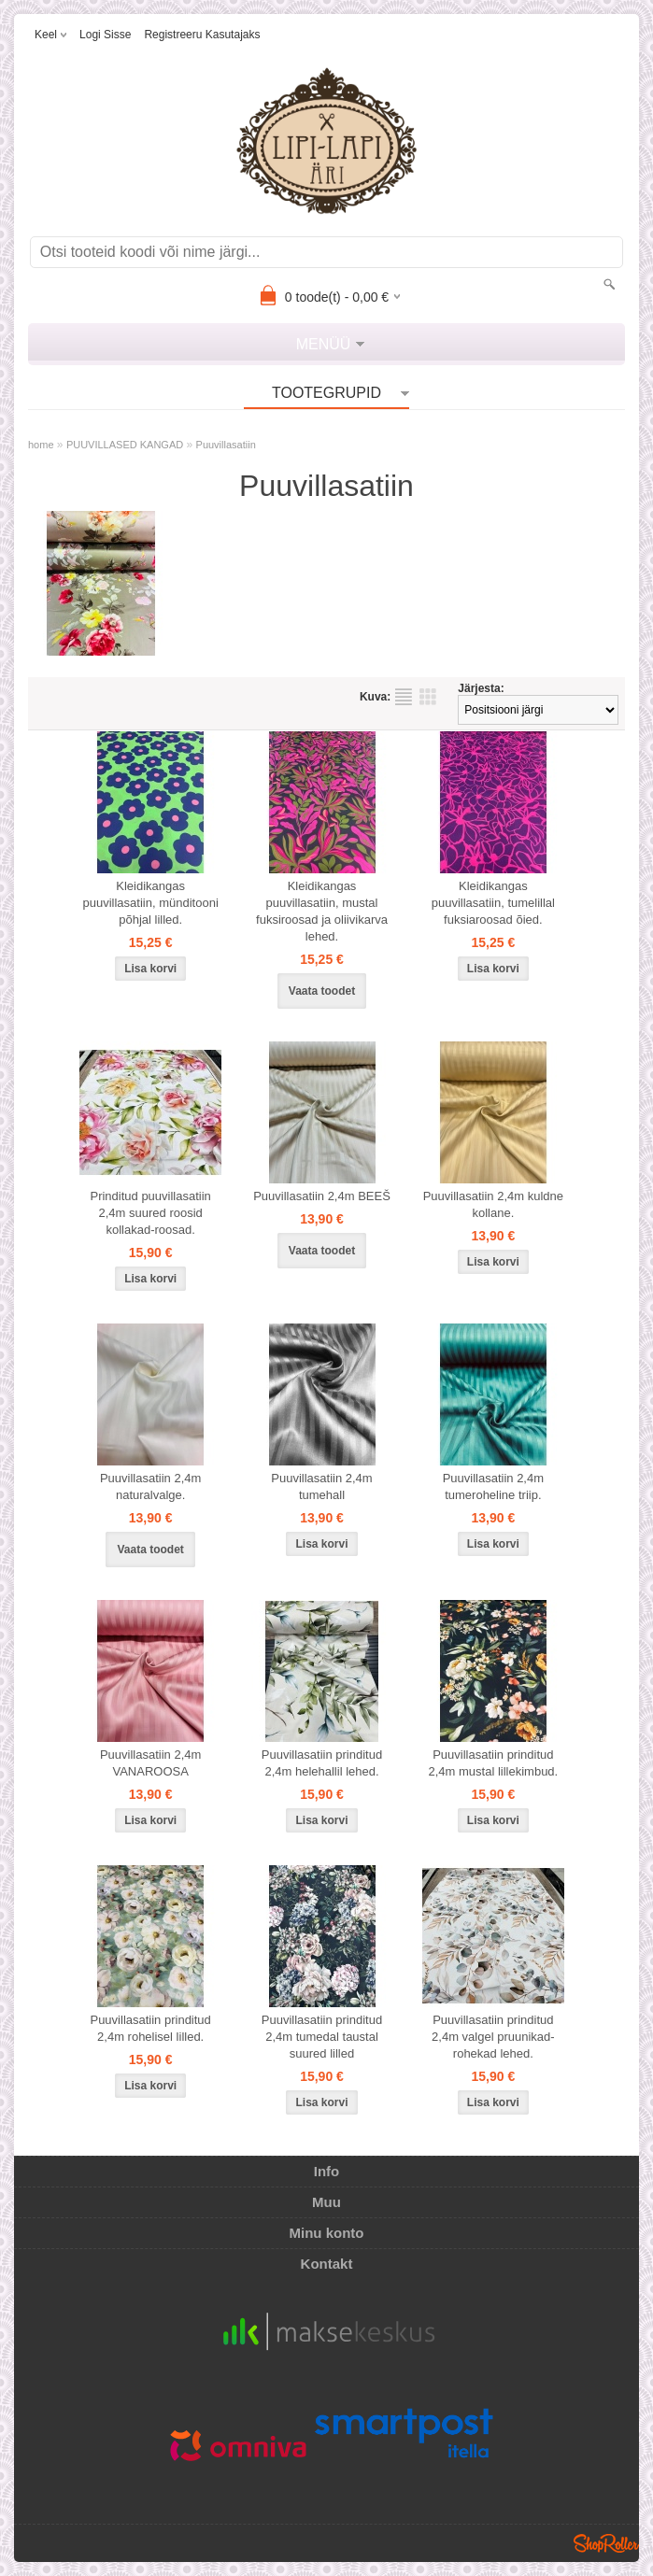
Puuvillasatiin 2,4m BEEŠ (321, 1196)
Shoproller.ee (606, 2543)
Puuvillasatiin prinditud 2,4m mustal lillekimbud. (493, 1763)
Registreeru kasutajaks (202, 34)
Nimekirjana (403, 696)
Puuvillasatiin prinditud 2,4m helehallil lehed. (322, 1763)
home (41, 444)
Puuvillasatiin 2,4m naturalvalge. (150, 1486)
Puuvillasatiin (226, 444)
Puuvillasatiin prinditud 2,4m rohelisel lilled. (150, 2028)
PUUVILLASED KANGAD (124, 444)
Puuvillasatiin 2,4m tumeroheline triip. (493, 1486)
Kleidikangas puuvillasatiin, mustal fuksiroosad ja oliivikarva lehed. (322, 911)
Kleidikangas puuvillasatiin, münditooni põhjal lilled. (151, 903)
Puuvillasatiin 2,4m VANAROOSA (150, 1763)
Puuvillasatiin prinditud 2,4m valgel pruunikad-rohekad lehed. (493, 2036)
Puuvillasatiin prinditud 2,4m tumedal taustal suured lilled (322, 2036)
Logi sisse (105, 34)
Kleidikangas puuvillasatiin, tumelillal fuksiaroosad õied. (493, 903)
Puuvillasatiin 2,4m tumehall (321, 1486)
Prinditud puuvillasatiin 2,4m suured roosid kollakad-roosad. (150, 1213)
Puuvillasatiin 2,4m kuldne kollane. (493, 1204)
